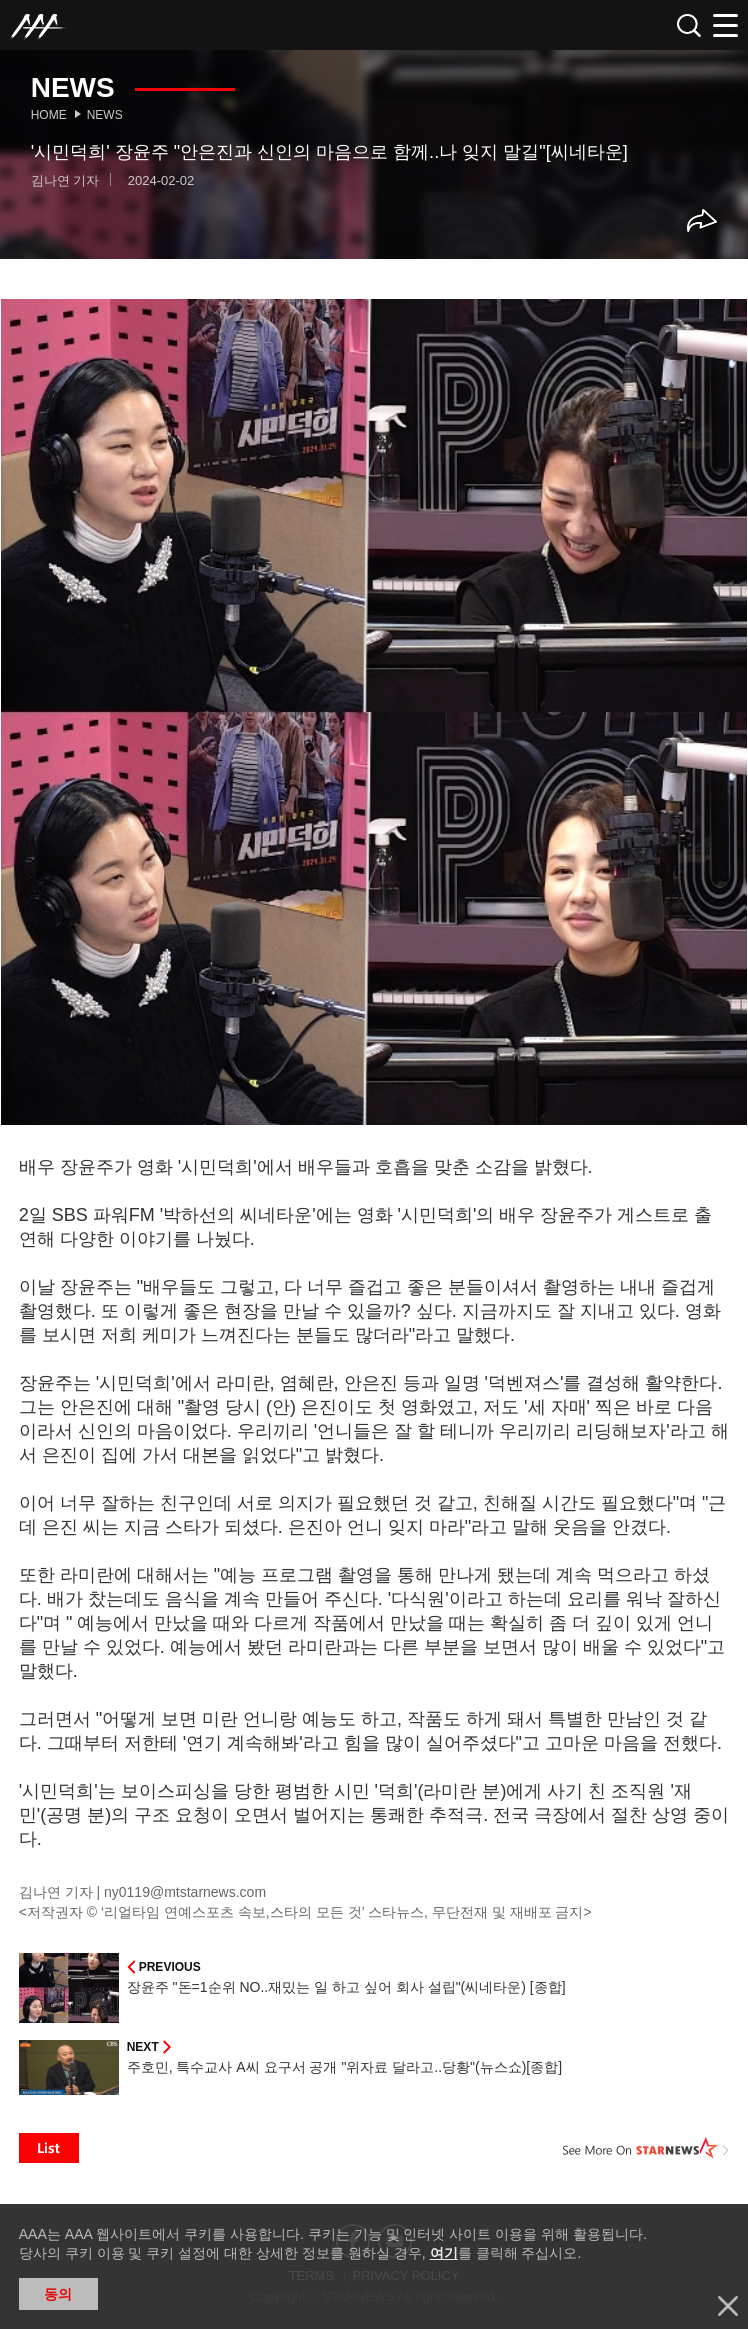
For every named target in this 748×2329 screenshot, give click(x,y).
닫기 (728, 2306)
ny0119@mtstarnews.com (185, 1892)
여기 (444, 2253)
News (105, 115)
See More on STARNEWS (646, 2148)
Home (49, 115)
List (49, 2148)
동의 (58, 2294)
